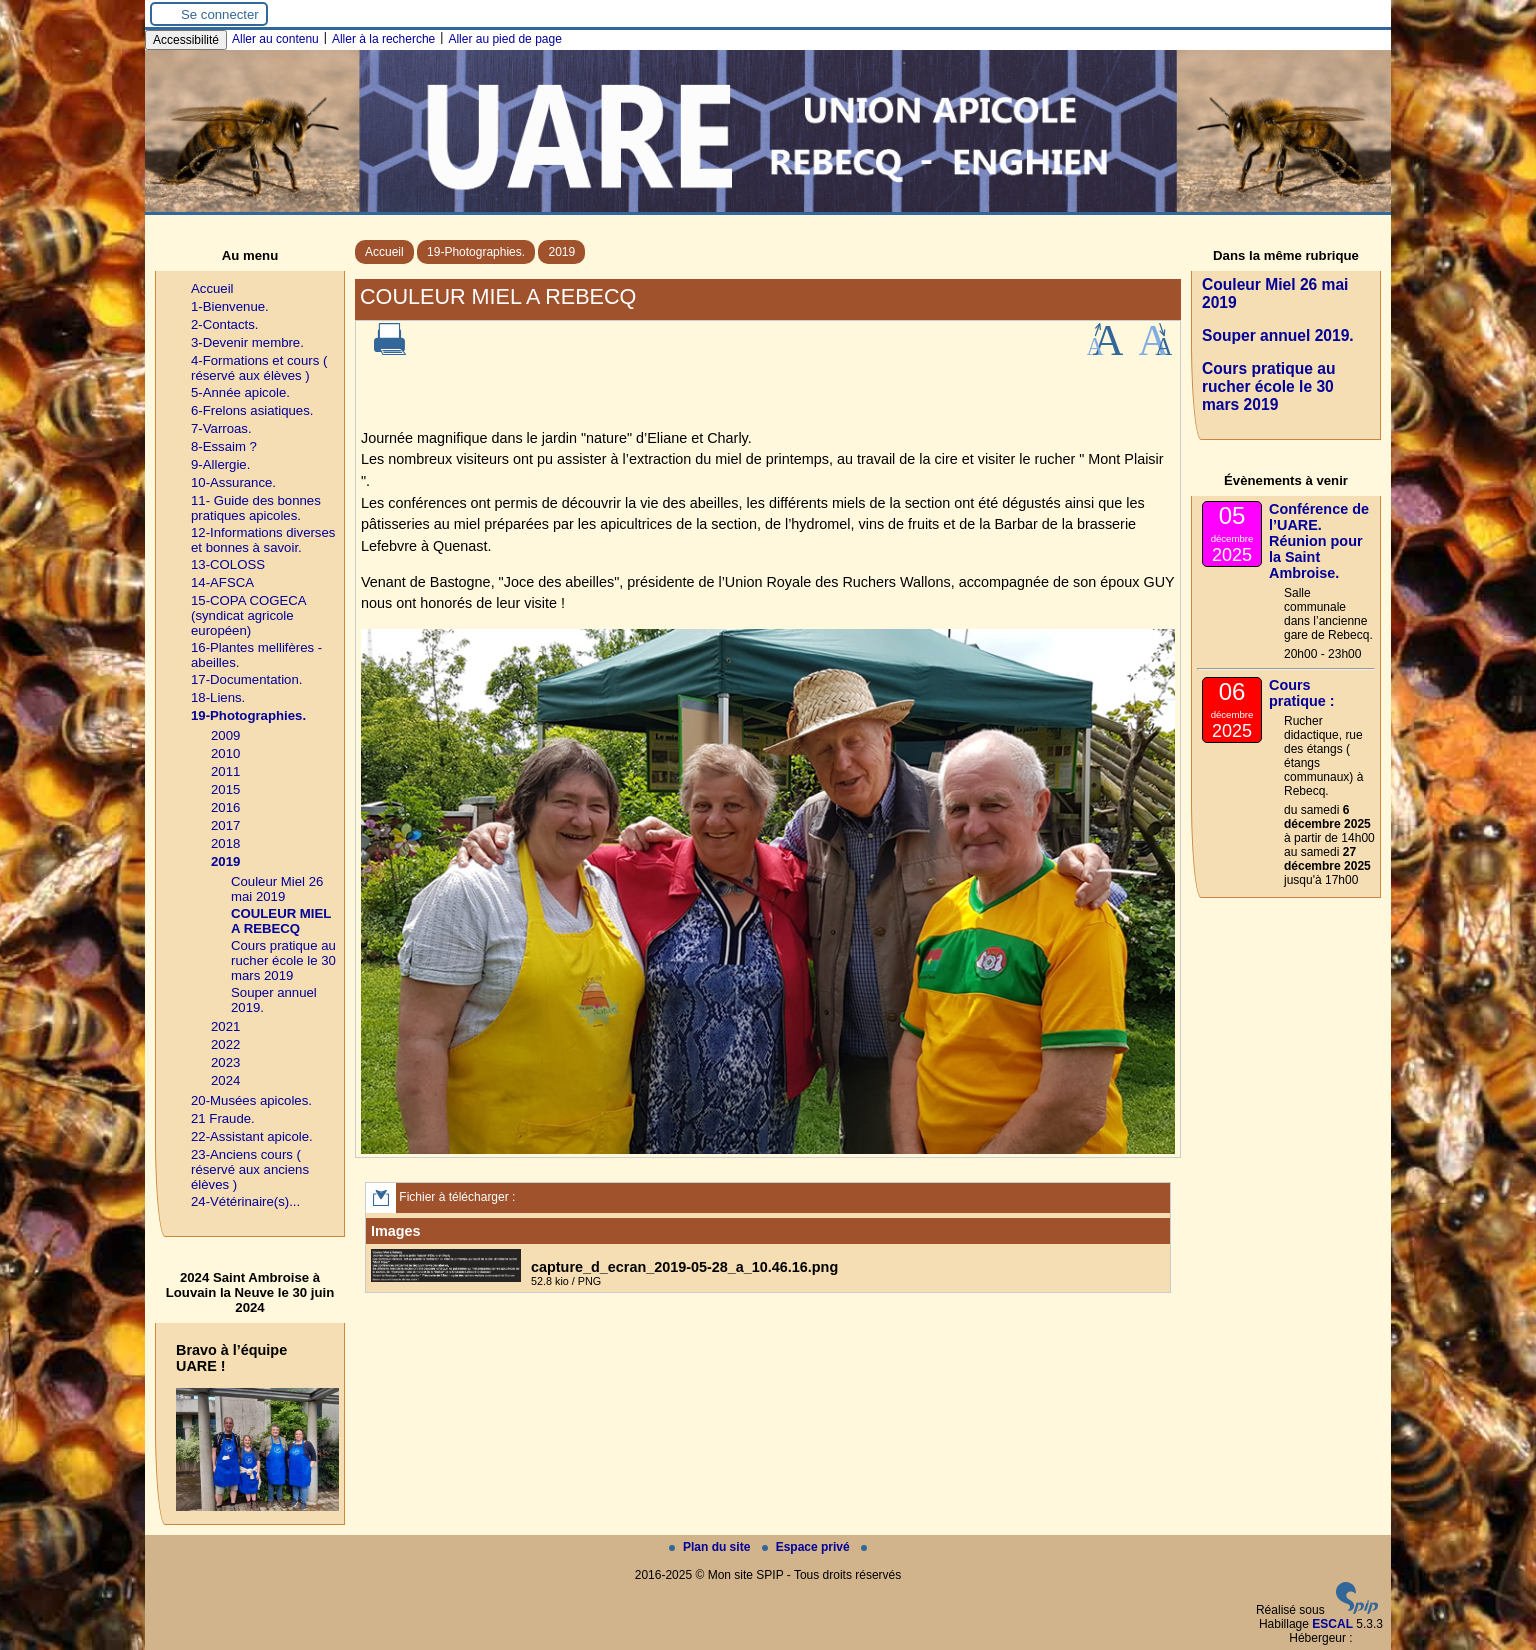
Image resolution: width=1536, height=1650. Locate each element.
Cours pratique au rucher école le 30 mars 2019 (283, 960)
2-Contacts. (224, 324)
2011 (225, 771)
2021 (225, 1026)
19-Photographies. (476, 252)
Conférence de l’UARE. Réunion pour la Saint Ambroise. (1319, 541)
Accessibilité (186, 40)
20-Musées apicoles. (251, 1100)
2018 (225, 843)
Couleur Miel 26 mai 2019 (277, 889)
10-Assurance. (233, 482)
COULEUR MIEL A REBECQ (281, 921)
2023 (225, 1062)
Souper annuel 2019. (1278, 335)
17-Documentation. (246, 679)
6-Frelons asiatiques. (252, 410)
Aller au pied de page (504, 39)
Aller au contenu (275, 39)
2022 (225, 1044)
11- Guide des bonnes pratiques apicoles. (256, 508)
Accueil (384, 252)
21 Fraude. (223, 1118)
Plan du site (711, 1547)
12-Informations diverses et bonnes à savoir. (263, 540)
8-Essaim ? (224, 446)
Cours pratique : (1302, 693)
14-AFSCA (222, 582)
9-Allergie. (220, 464)
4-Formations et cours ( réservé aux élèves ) (259, 368)
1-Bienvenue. (230, 306)
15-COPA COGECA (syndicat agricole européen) (248, 615)
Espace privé (807, 1547)
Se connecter (220, 14)
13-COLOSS (228, 564)
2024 (225, 1080)
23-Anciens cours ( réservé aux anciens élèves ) (250, 1169)
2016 (225, 807)
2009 (225, 735)
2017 (225, 825)
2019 (561, 252)
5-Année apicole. (240, 392)
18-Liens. (218, 697)
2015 (225, 789)
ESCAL (1332, 1624)
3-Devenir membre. (247, 342)
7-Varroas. (221, 428)
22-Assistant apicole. (252, 1136)
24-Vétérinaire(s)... (245, 1201)
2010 (225, 753)
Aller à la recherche (383, 39)
